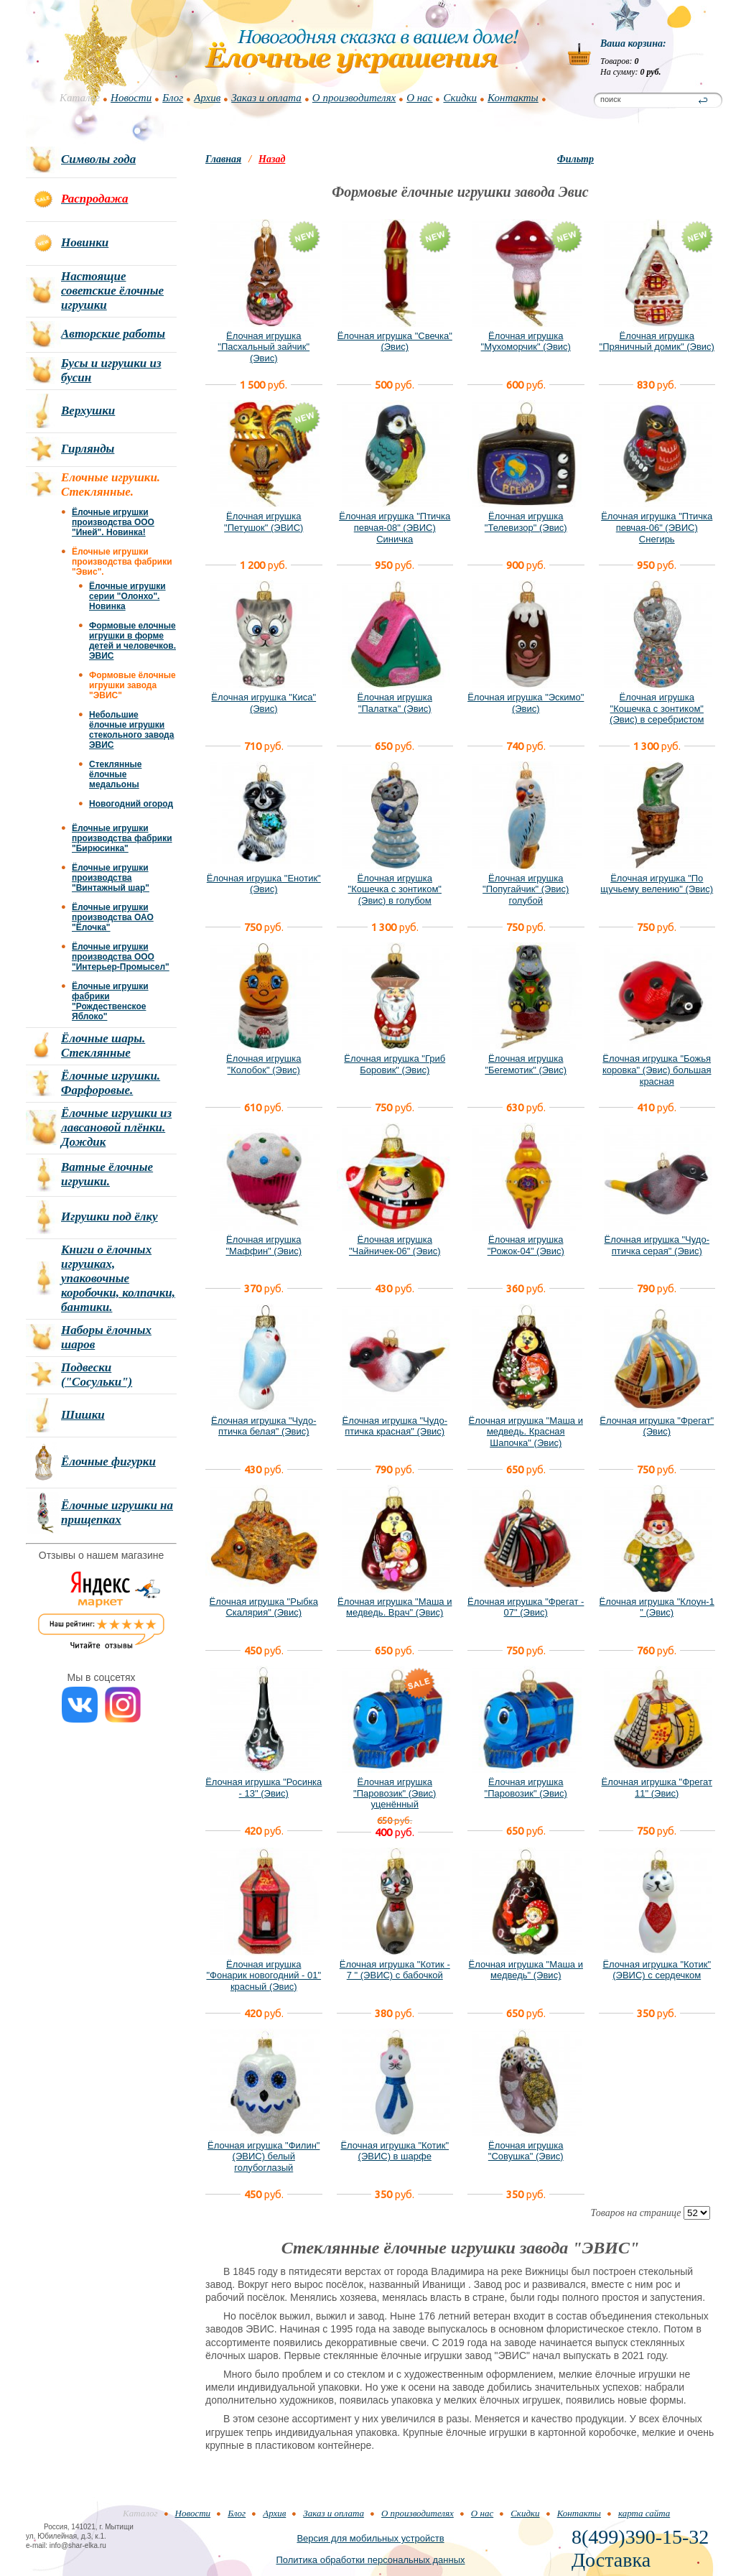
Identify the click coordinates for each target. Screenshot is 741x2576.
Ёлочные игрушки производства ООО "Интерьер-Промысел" (120, 957)
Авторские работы (113, 333)
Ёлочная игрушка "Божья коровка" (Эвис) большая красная (657, 1069)
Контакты (513, 97)
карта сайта (644, 2513)
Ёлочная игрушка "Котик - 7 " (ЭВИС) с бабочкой (395, 1970)
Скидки (460, 97)
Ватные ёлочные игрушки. (107, 1174)
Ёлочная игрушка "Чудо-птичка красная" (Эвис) (394, 1426)
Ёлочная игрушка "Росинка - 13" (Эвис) (263, 1787)
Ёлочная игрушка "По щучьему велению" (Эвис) (656, 884)
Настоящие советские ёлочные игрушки (112, 290)
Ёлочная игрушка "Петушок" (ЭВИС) (263, 522)
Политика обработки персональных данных (370, 2559)
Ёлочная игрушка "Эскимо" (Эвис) (525, 703)
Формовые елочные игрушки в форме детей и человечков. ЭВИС (132, 641)
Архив (207, 97)
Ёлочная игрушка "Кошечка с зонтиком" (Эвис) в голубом (395, 889)
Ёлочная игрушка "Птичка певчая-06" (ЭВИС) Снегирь (656, 527)
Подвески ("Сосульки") (96, 1375)
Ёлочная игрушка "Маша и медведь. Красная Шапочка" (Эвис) (526, 1431)
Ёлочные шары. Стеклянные (103, 1046)
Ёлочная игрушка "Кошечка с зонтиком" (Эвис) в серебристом (657, 708)
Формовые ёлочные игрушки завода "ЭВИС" (132, 685)
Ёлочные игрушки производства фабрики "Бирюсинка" (122, 838)
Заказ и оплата (266, 97)
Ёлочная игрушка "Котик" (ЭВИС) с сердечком (656, 1970)
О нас (419, 97)
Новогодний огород (131, 804)
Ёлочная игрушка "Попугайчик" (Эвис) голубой (526, 889)
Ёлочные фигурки (108, 1461)
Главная (223, 159)
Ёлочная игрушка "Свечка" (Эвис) (394, 341)
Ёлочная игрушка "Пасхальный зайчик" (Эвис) (263, 346)
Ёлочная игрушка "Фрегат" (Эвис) (657, 1426)
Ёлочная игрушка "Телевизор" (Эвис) (526, 522)
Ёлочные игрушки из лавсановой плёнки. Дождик (116, 1127)
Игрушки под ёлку (109, 1216)
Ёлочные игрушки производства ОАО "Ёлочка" (113, 917)
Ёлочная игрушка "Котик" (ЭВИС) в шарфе (394, 2151)
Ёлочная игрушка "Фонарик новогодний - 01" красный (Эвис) (263, 1975)
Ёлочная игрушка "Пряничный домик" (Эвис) (657, 341)
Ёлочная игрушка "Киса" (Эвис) (263, 703)
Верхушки (88, 410)
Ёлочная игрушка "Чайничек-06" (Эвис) (395, 1245)
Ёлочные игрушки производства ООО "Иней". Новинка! (113, 522)
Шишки (83, 1415)
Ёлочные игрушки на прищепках (117, 1512)
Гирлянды (87, 448)
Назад (271, 159)
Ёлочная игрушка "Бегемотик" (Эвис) (526, 1064)
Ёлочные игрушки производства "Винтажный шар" (110, 878)
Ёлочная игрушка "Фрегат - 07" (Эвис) (525, 1607)
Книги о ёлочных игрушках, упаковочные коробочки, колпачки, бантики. (118, 1278)
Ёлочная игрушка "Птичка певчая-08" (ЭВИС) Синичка (394, 527)
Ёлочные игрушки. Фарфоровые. (110, 1083)
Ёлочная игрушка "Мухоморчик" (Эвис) (526, 341)
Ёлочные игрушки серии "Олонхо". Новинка (127, 596)
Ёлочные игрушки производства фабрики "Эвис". (122, 562)
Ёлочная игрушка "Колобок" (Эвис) (263, 1064)
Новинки (84, 242)
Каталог (80, 97)
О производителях (354, 97)
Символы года (98, 159)
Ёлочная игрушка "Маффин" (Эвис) (263, 1245)
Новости (131, 97)
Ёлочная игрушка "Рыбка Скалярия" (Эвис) (264, 1607)
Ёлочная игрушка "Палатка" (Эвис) (395, 703)
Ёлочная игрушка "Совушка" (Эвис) (526, 2151)
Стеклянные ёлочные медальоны (115, 774)
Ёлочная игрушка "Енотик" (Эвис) (264, 884)
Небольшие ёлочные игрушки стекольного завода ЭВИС (131, 730)
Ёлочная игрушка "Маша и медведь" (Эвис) (526, 1970)
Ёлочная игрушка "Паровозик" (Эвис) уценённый (394, 1793)
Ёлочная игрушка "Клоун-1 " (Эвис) (657, 1607)
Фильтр (575, 159)
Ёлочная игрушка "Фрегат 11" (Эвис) (657, 1787)
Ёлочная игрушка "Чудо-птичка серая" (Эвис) (656, 1245)
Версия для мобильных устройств (370, 2538)
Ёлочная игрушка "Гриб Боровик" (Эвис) (394, 1064)
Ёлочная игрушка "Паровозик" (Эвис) (526, 1787)
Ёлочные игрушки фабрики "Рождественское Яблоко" (110, 1001)
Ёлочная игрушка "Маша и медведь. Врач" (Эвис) (394, 1607)
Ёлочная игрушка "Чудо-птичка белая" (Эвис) (264, 1426)
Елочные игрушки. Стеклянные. (110, 485)
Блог (172, 97)
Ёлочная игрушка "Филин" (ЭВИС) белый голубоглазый (264, 2156)
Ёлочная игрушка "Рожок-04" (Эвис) (526, 1245)
